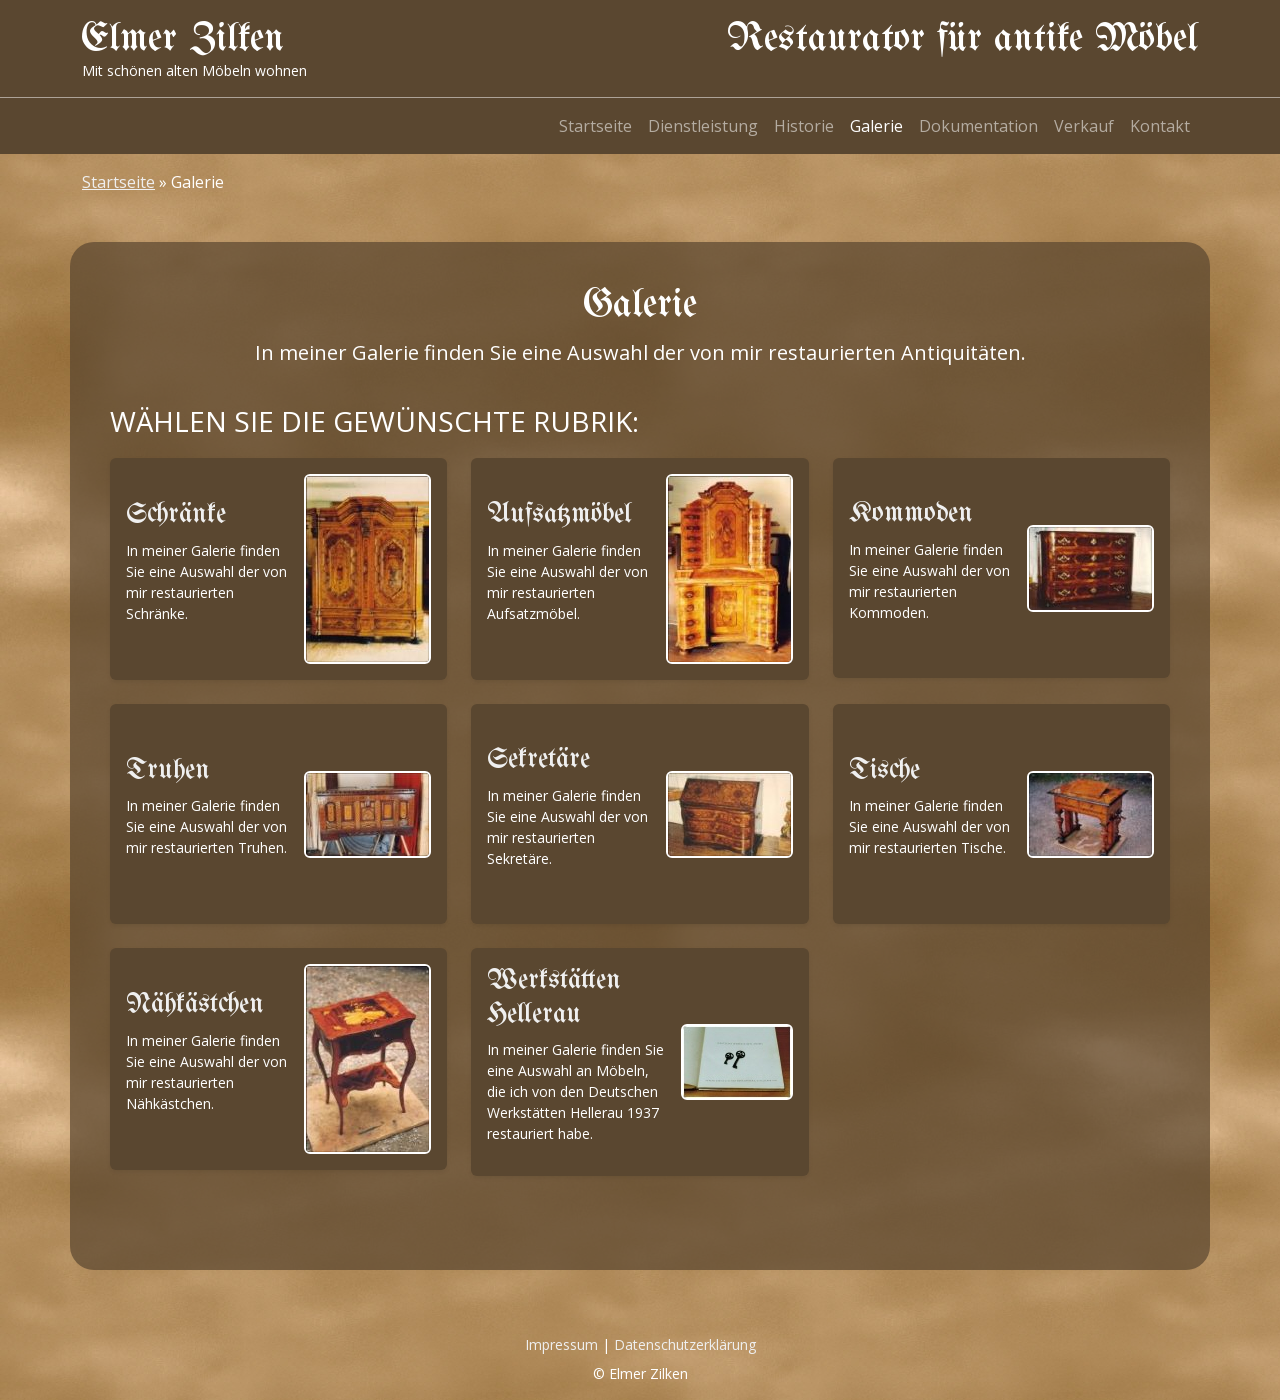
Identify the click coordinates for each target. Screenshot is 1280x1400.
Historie (804, 126)
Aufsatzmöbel (559, 514)
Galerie (876, 126)
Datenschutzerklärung (685, 1344)
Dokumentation (978, 126)
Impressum (561, 1344)
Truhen (168, 770)
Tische (884, 770)
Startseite (595, 126)
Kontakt (1160, 126)
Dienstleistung (703, 126)
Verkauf (1084, 126)
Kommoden (911, 513)
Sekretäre (538, 759)
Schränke (176, 514)
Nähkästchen (195, 1004)
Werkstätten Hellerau (554, 997)
